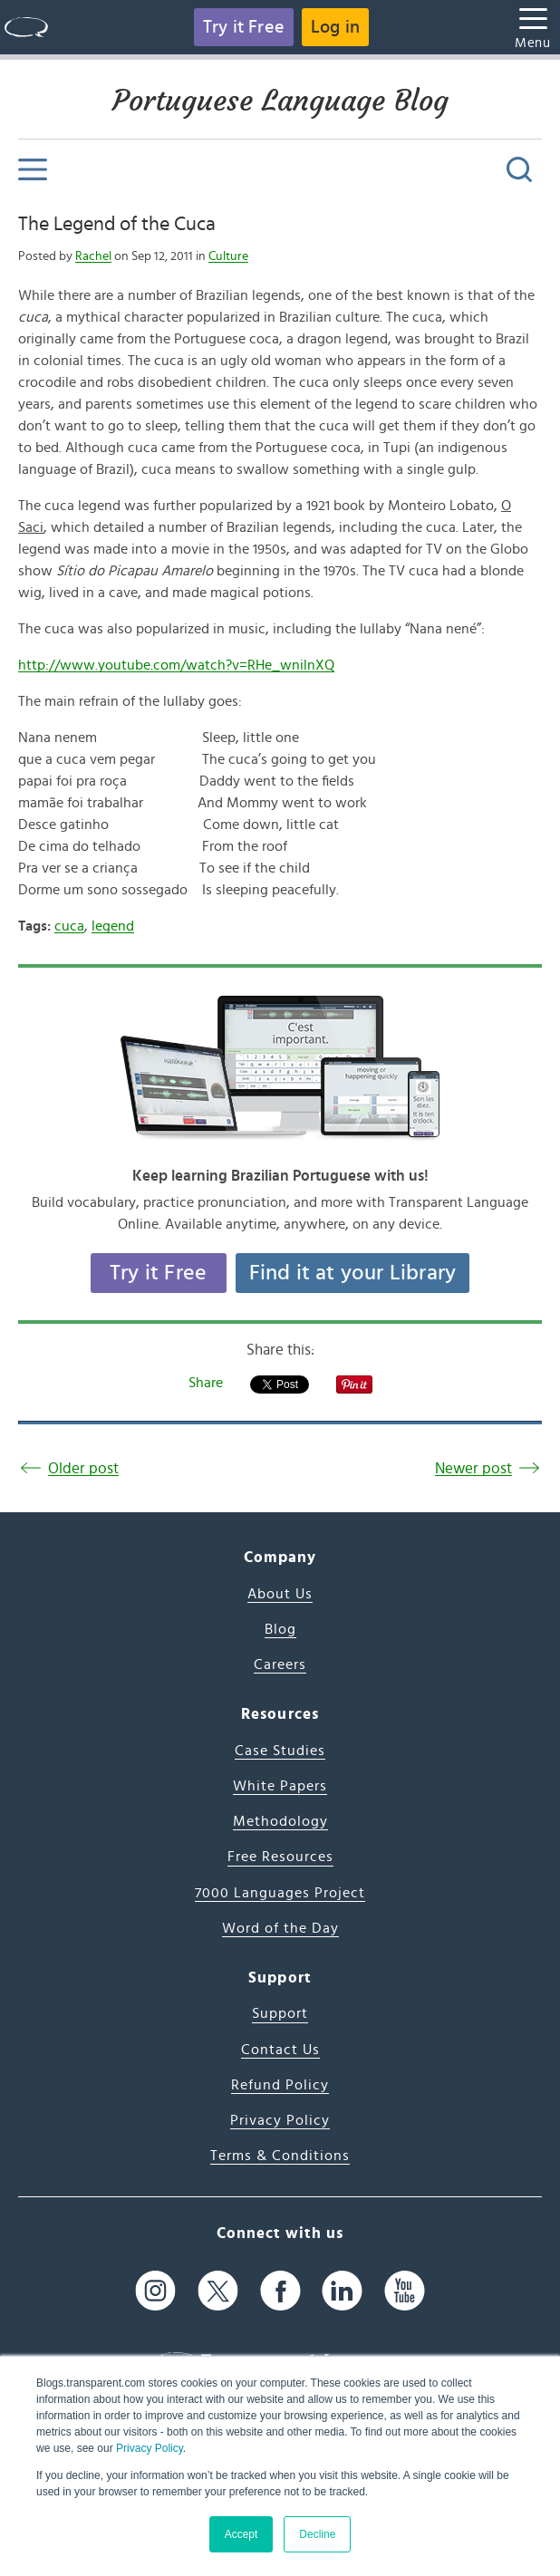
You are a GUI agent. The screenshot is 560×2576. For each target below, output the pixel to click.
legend (113, 926)
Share (205, 1382)
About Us (280, 1594)
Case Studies (280, 1750)
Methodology (280, 1821)
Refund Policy (280, 2085)
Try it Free (244, 27)
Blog (280, 1629)
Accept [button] (241, 2534)
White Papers (280, 1786)
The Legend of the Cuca (117, 224)
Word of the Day (280, 1928)
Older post (83, 1468)
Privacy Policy (149, 2448)
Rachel (93, 256)
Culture (228, 256)
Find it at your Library (353, 1273)
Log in (335, 27)
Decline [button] (317, 2534)
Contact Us (280, 2049)
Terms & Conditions (280, 2155)
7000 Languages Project (280, 1893)
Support (280, 2013)
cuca (69, 926)
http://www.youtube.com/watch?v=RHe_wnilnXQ (176, 665)
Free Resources (280, 1856)
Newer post (473, 1468)
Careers (280, 1664)
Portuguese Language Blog (280, 100)
